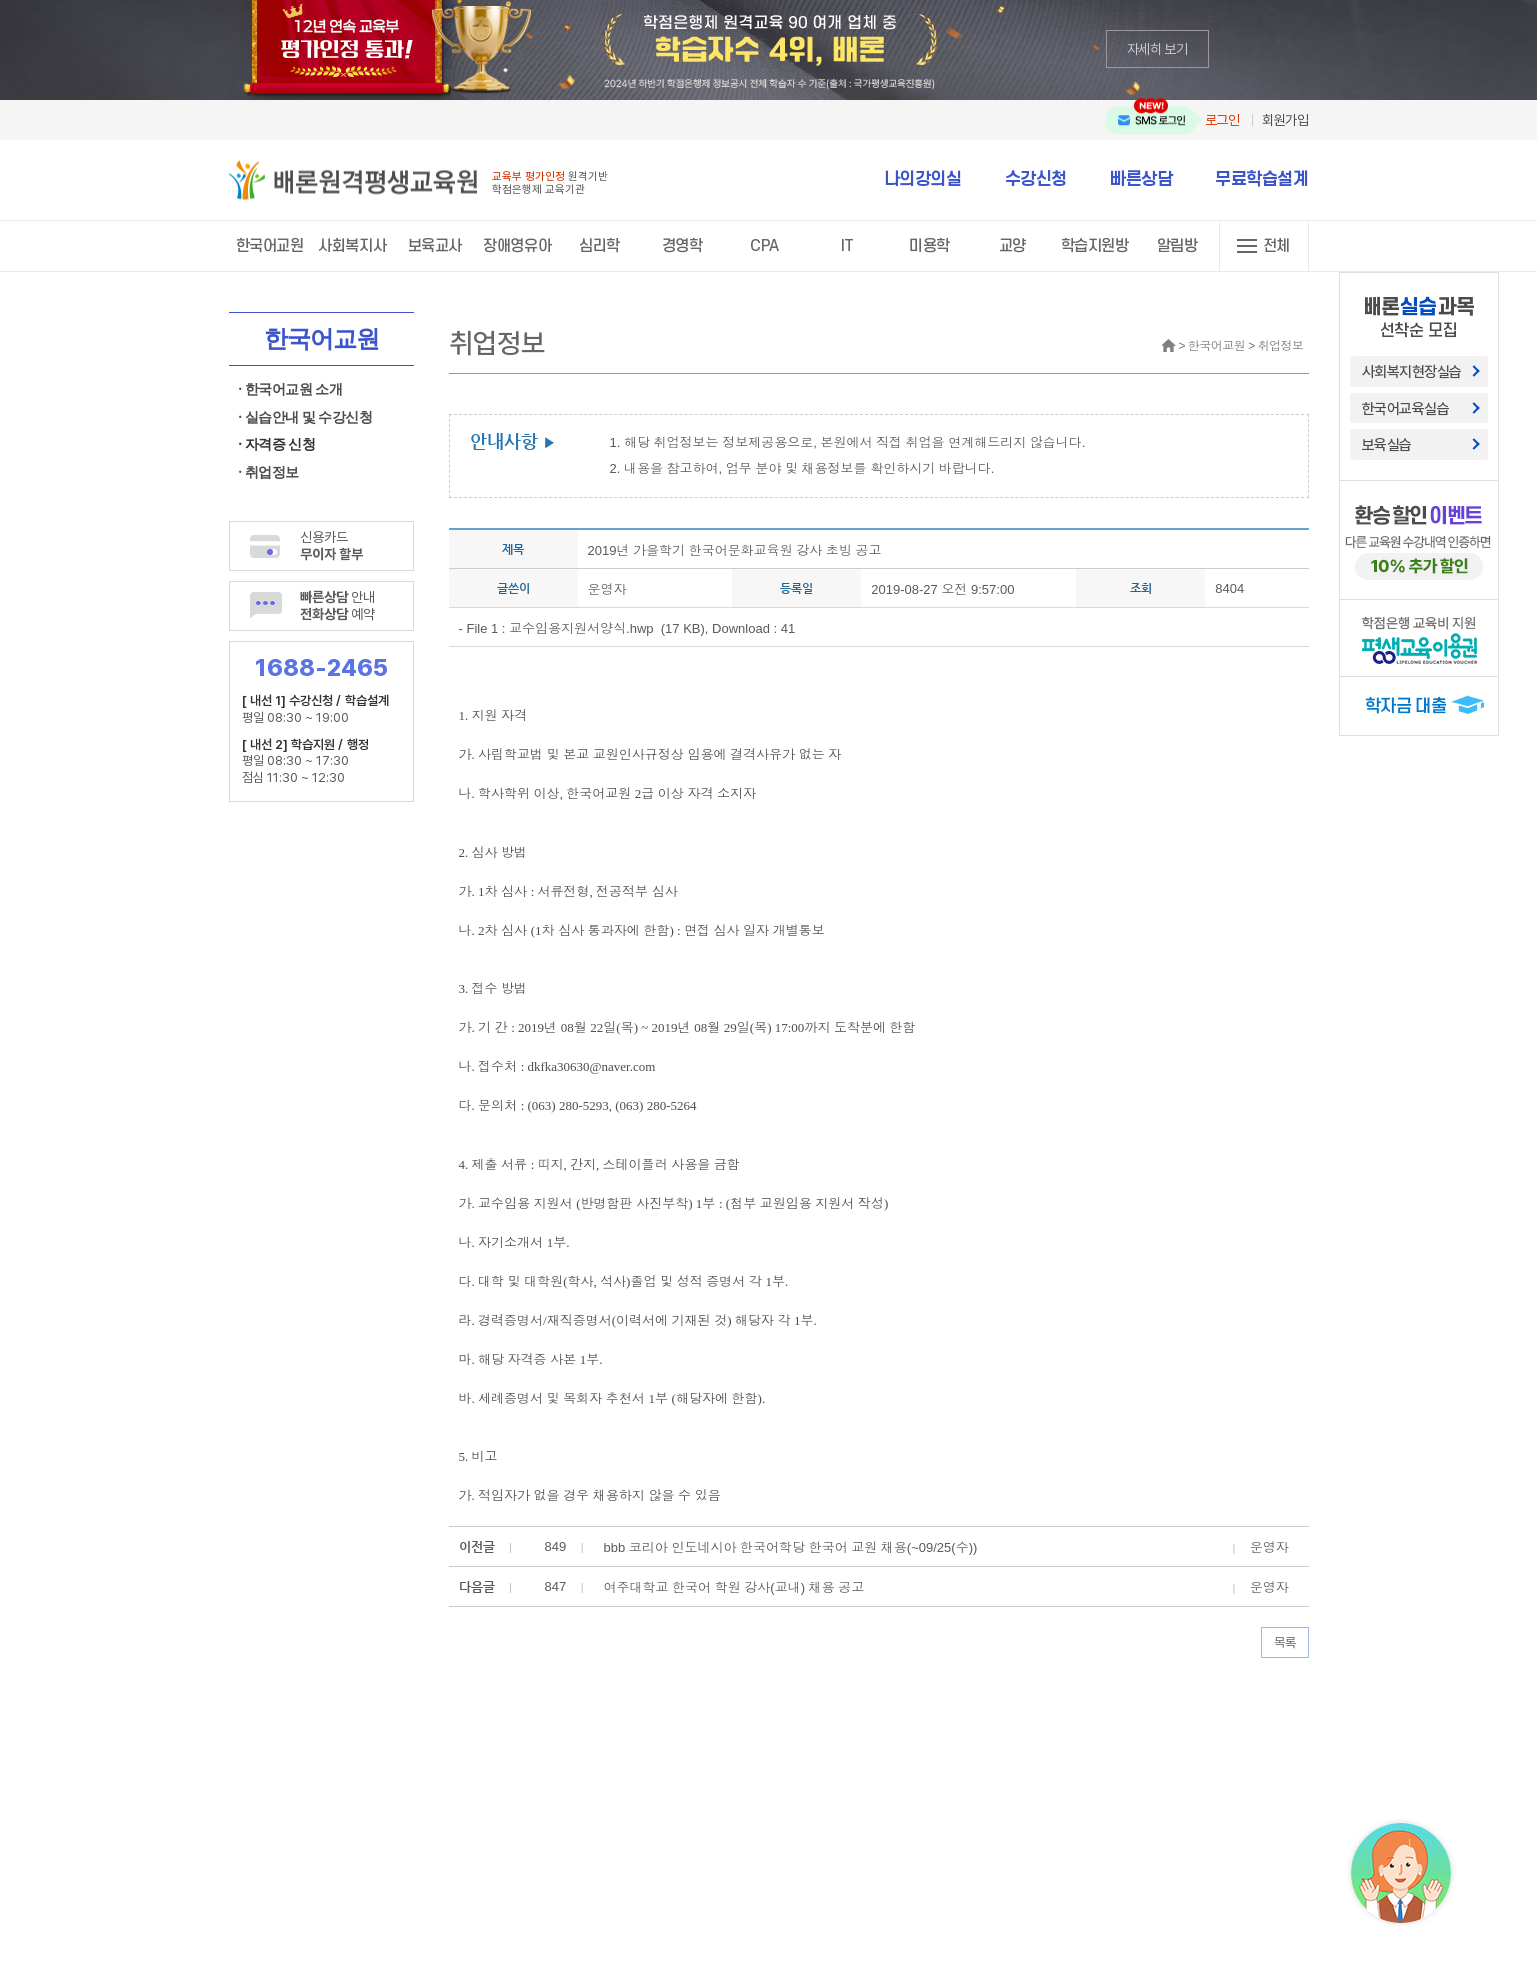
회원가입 (1285, 119)
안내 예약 (338, 605)
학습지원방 (1095, 246)
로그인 (1222, 119)
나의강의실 (923, 179)
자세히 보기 (1157, 48)
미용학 (929, 246)
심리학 (599, 246)
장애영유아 (517, 246)
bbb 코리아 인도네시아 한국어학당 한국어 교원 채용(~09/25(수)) (791, 1547)
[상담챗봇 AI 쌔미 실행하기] (1401, 1873)
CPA (764, 246)
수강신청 (1036, 179)
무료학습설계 (1261, 179)
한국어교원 (270, 246)
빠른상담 (1141, 179)
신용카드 (332, 545)
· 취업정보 (269, 472)
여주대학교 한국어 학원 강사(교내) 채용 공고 (734, 1587)
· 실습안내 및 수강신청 (306, 417)
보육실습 (1387, 444)
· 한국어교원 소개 (291, 389)
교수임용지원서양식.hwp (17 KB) (607, 628)
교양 (1012, 246)
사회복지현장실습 (1412, 371)
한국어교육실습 (1406, 408)
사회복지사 (352, 246)
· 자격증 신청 (277, 444)
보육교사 (435, 246)
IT (847, 246)
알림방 (1177, 246)
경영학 (682, 246)
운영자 (607, 589)
